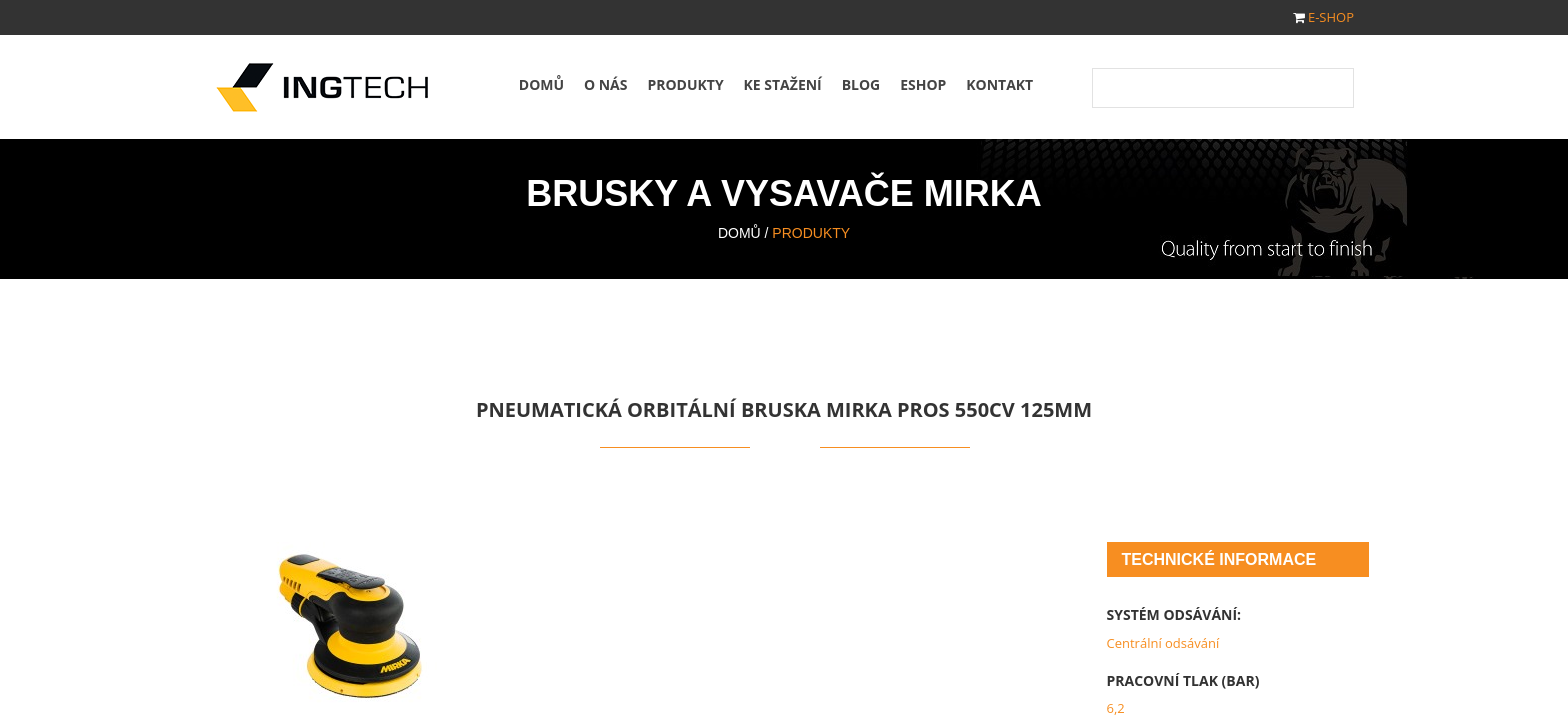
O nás (606, 84)
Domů (541, 84)
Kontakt (999, 84)
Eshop (923, 84)
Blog (861, 84)
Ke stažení (783, 84)
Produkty (685, 84)
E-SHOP (1331, 17)
